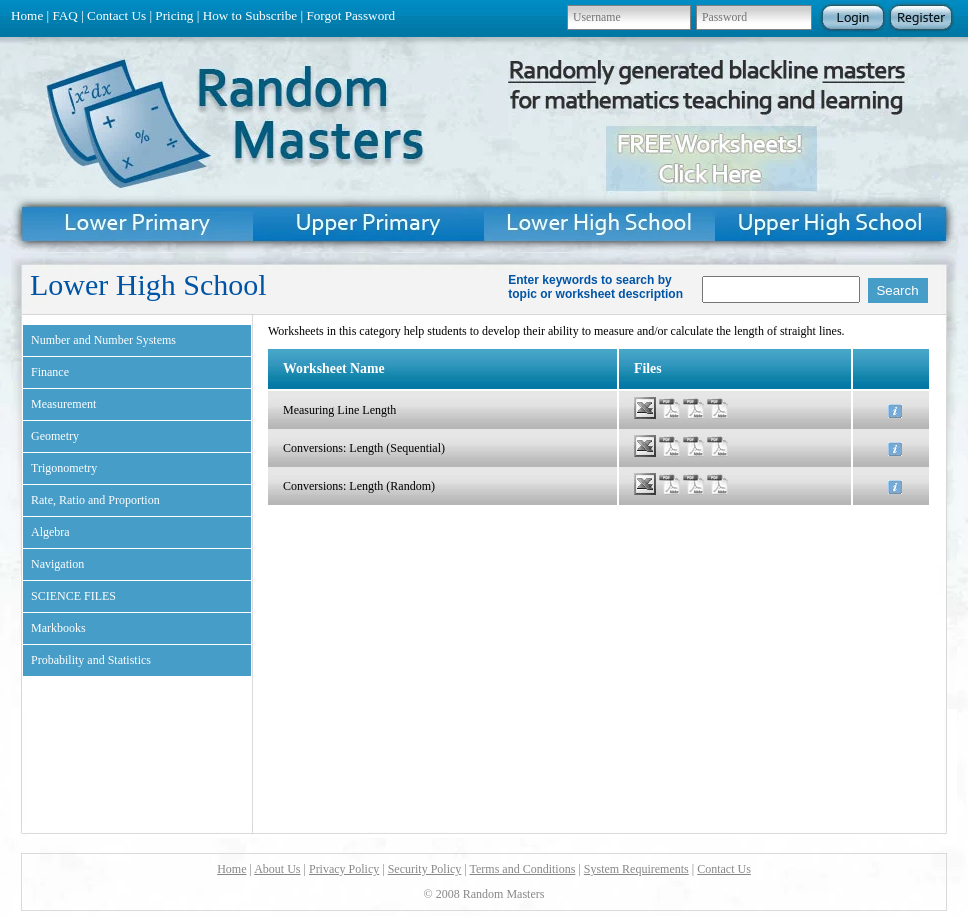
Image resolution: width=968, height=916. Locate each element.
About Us (277, 869)
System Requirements (636, 869)
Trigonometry (64, 468)
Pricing (174, 15)
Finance (50, 372)
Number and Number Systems (103, 340)
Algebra (50, 532)
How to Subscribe (250, 15)
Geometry (55, 436)
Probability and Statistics (91, 660)
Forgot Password (350, 15)
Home (27, 15)
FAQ (64, 15)
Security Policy (425, 869)
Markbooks (58, 628)
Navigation (57, 564)
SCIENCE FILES (73, 596)
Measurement (63, 404)
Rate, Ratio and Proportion (95, 500)
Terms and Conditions (523, 869)
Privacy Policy (344, 869)
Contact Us (116, 15)
